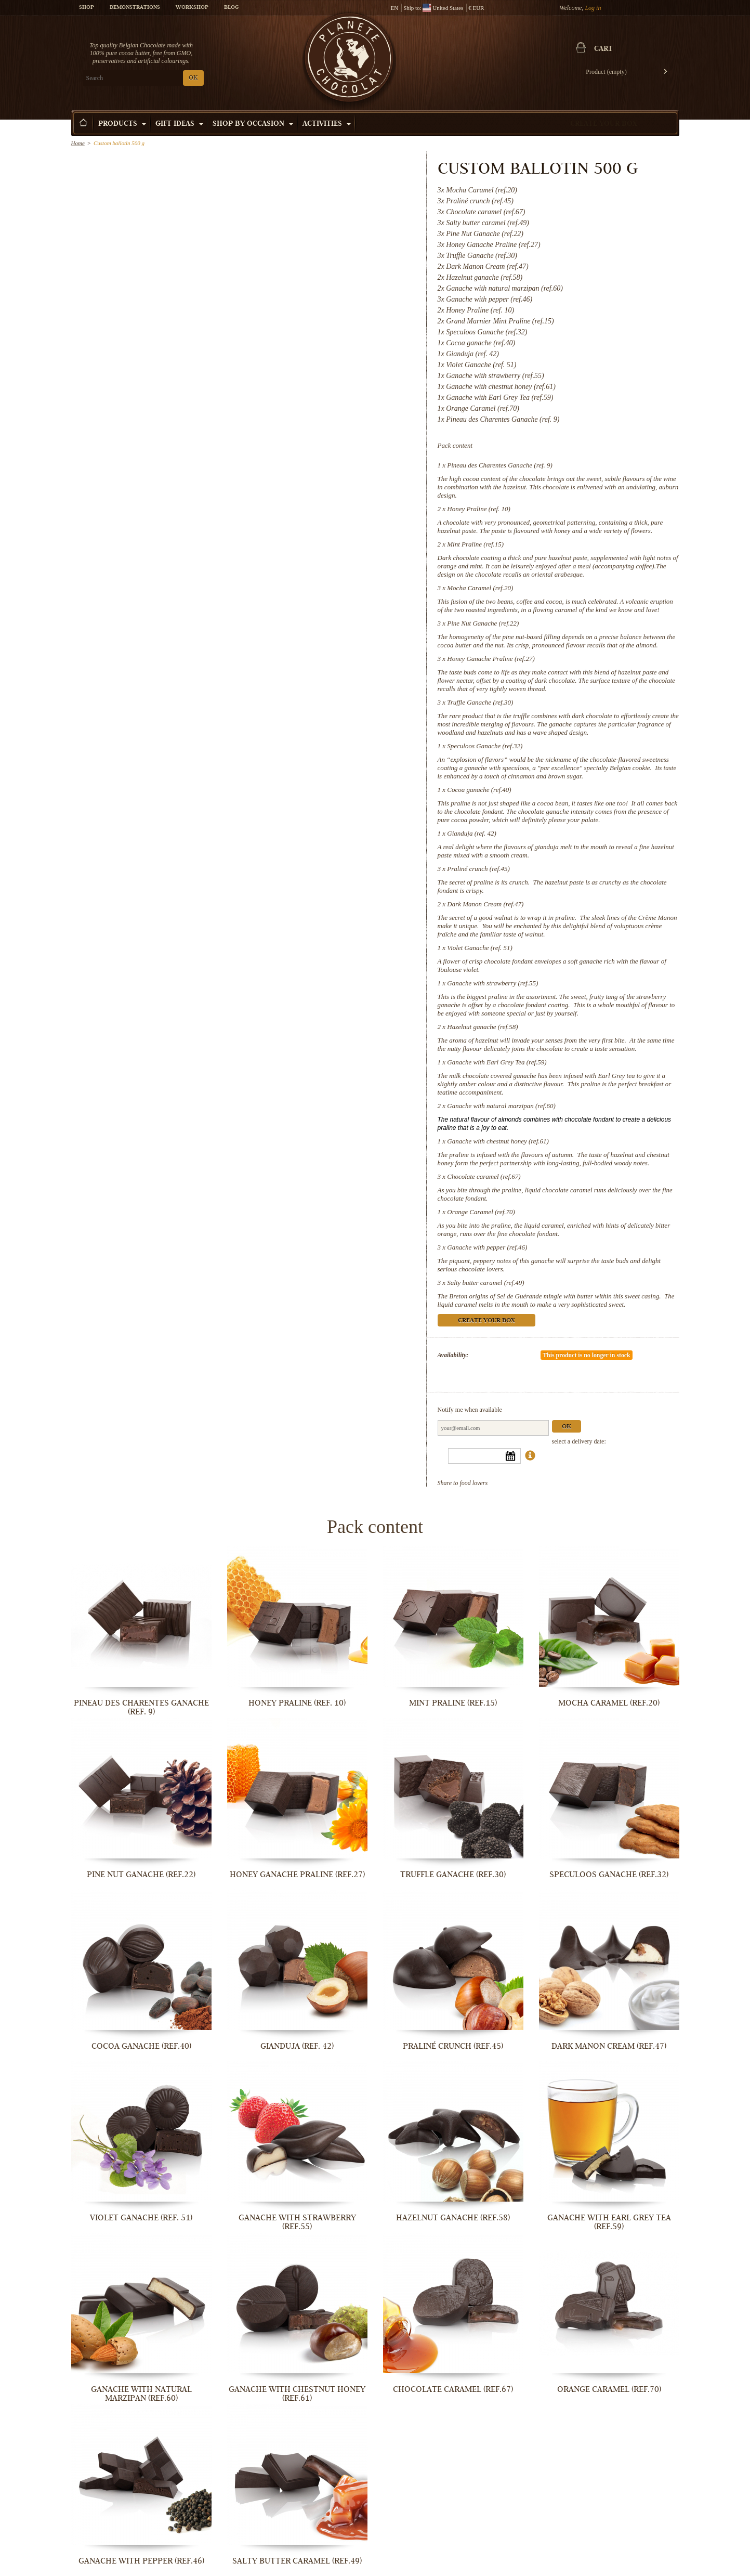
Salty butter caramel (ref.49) (485, 1282)
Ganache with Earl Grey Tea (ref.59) (496, 1062)
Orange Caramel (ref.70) (481, 1212)
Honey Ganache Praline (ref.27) (490, 658)
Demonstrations (135, 7)
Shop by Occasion (253, 124)
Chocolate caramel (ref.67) (483, 1176)
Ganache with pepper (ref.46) (487, 1247)
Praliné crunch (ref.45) (478, 869)
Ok (566, 1427)
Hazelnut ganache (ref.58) (482, 1027)
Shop (86, 7)
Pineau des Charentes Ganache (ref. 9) (499, 465)
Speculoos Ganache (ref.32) (484, 746)
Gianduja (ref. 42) (471, 833)
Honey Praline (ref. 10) (478, 509)
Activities (326, 124)
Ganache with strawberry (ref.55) (492, 983)
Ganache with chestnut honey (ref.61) (498, 1141)
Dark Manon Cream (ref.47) (485, 904)
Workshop (192, 7)
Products (122, 124)
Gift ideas (179, 124)
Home (78, 143)
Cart (603, 49)
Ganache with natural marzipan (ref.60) (501, 1106)
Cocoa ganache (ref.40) (479, 789)
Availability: (453, 1355)
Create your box (603, 124)
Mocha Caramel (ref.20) (480, 588)
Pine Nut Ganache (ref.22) (483, 623)
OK (193, 78)
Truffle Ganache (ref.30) (480, 702)
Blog (231, 7)
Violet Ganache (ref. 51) (479, 948)
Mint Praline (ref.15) (475, 544)
